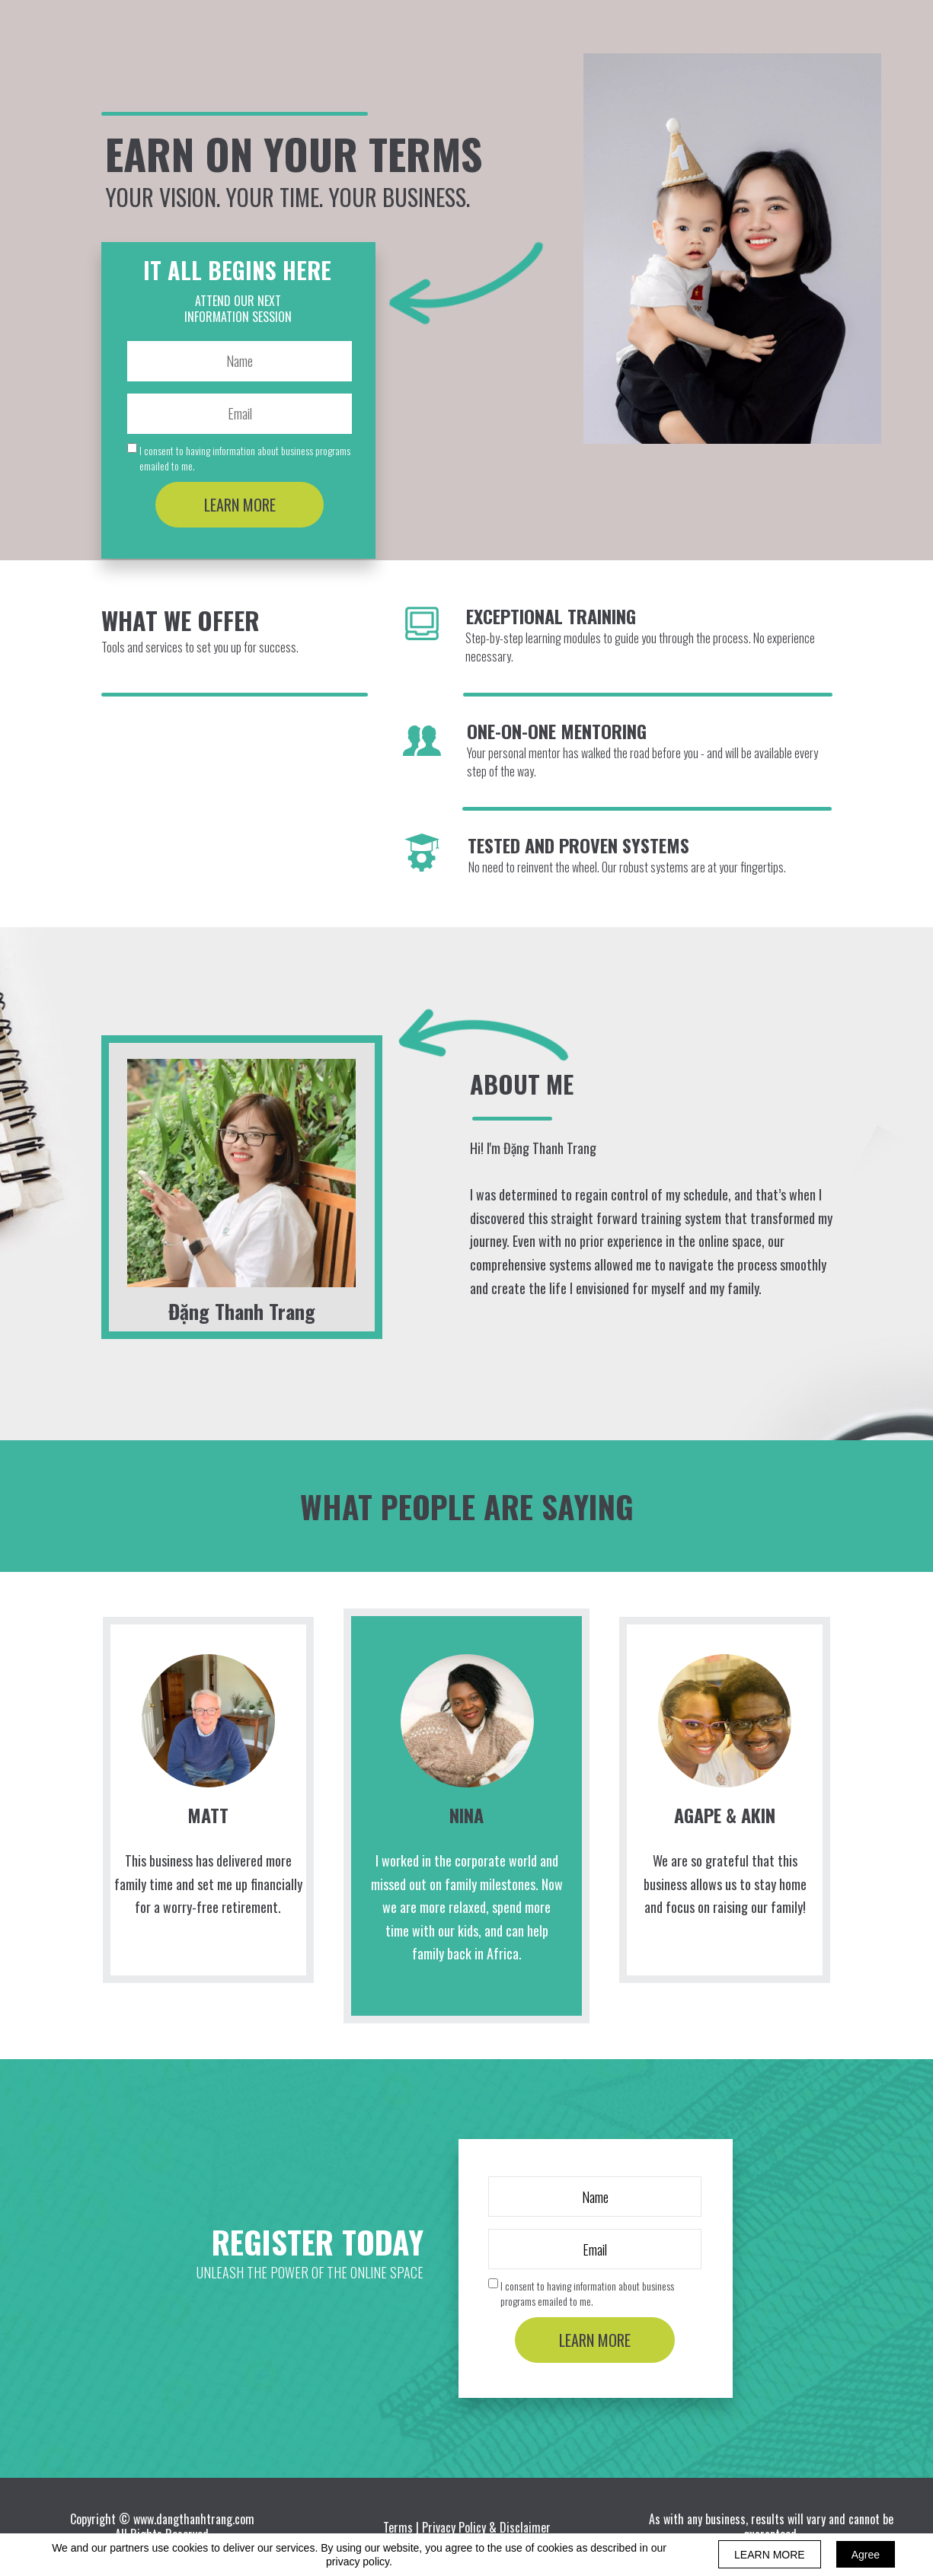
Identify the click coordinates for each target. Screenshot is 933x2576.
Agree (866, 2555)
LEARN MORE (239, 505)
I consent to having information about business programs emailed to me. (244, 458)
